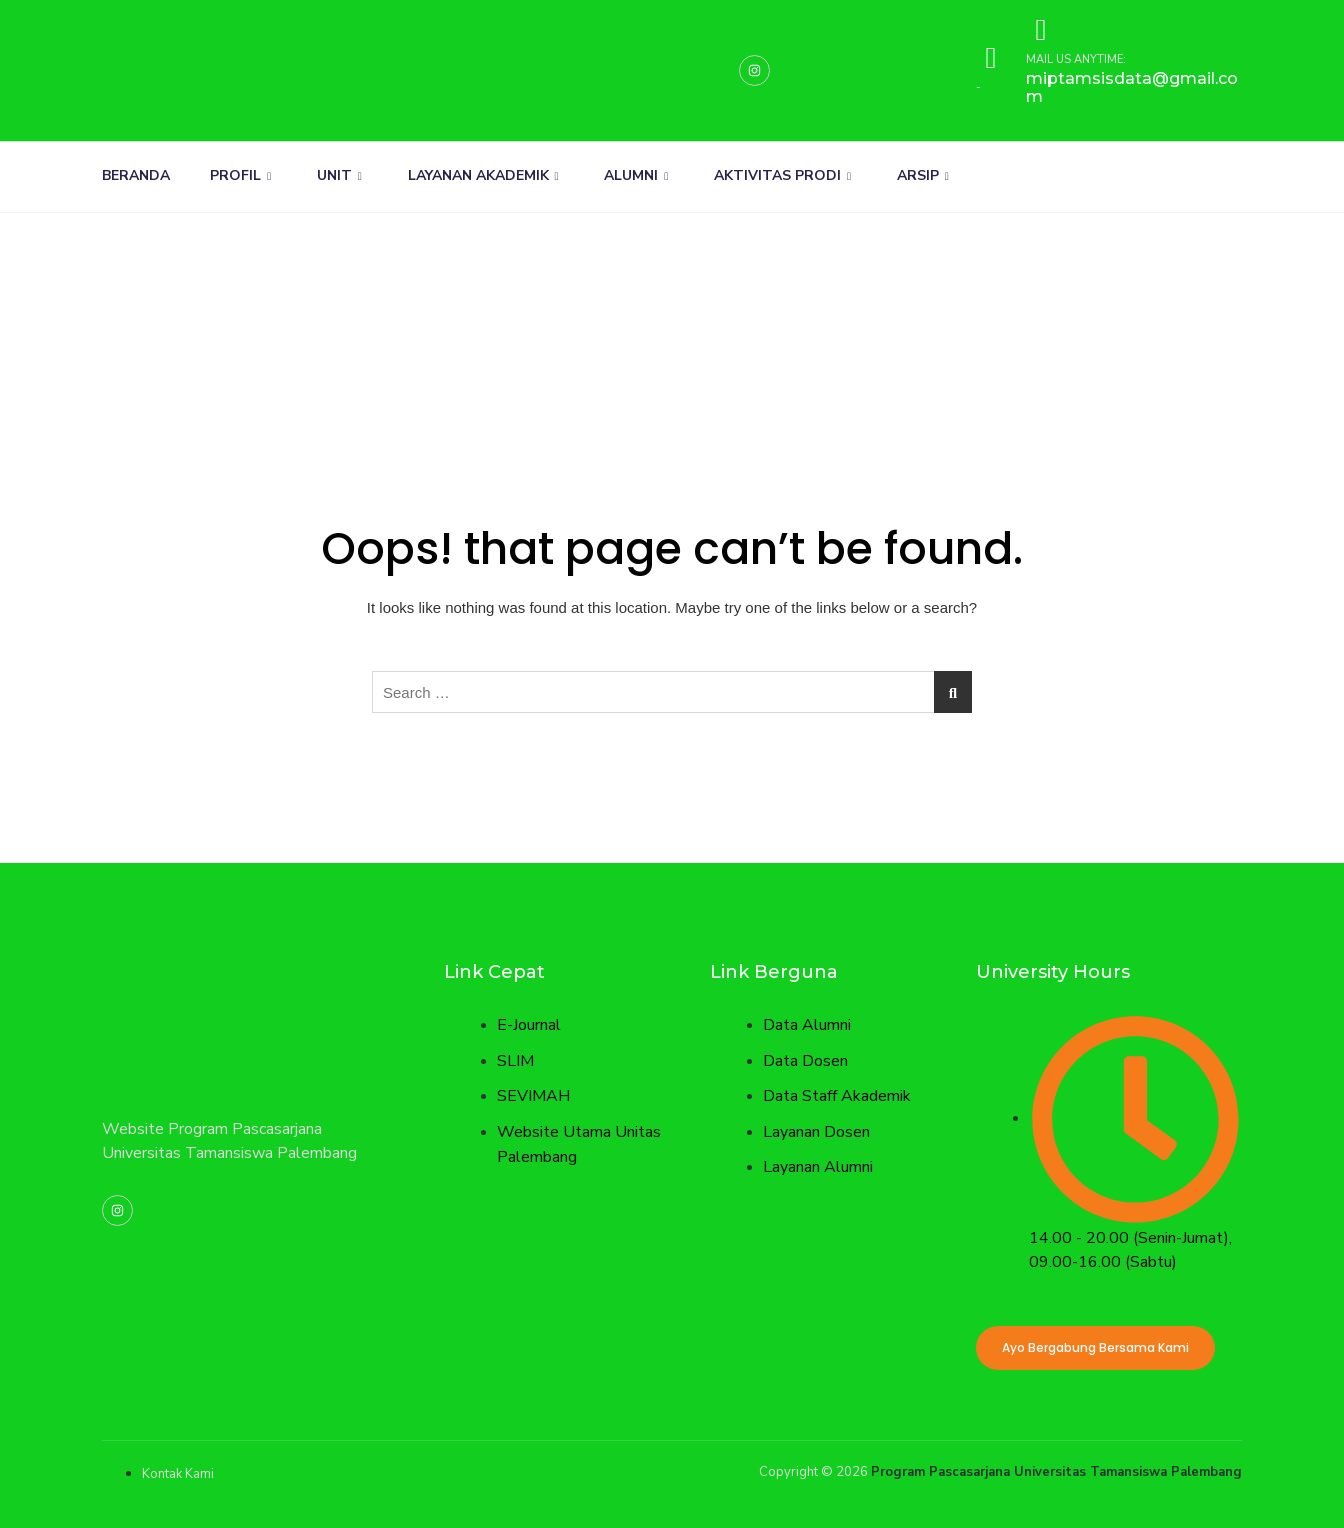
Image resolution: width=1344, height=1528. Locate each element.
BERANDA (136, 175)
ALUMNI (637, 175)
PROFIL (240, 175)
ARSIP (924, 175)
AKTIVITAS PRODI (783, 175)
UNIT (339, 175)
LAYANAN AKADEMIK (483, 175)
